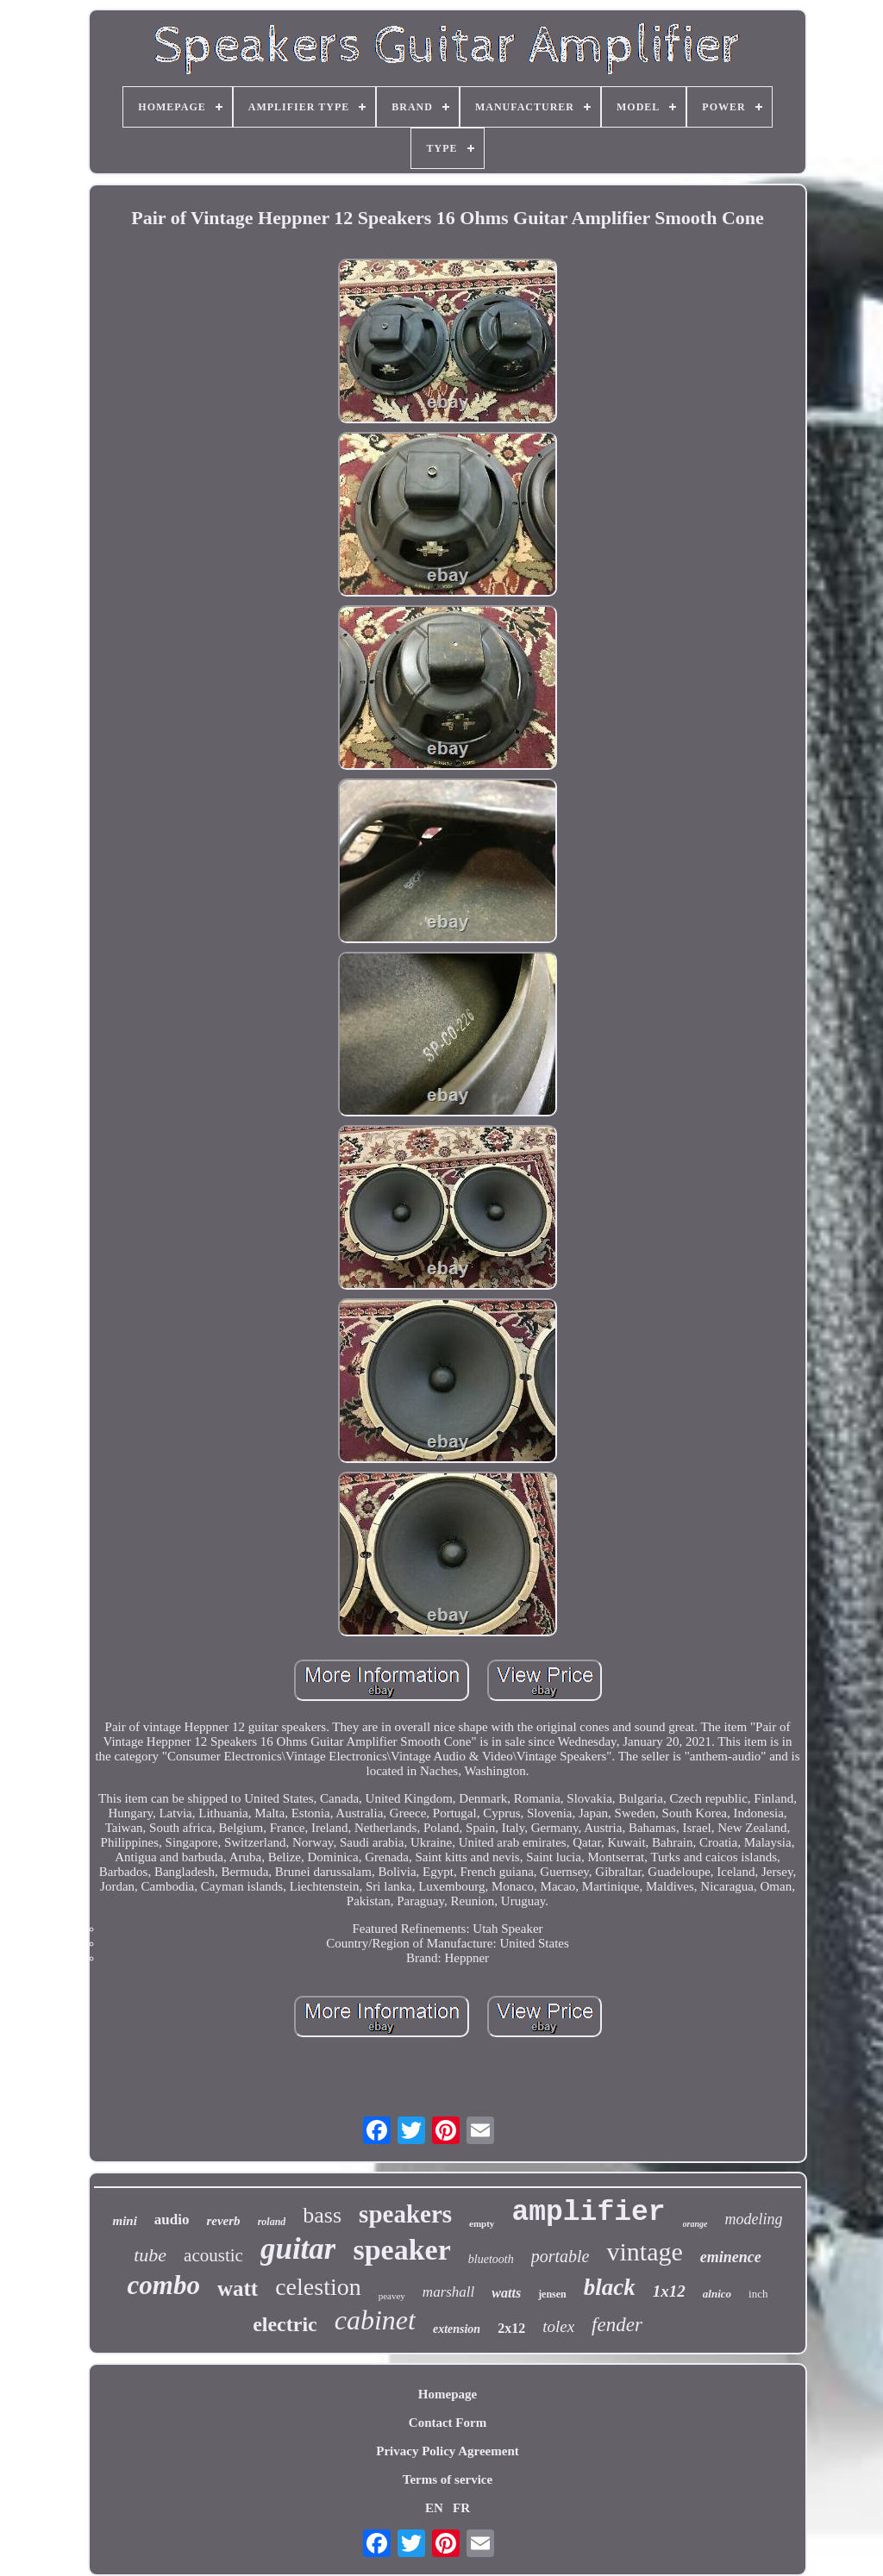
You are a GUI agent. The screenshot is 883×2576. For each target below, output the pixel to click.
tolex (558, 2326)
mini (124, 2221)
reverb (223, 2221)
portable (560, 2256)
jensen (552, 2294)
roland (272, 2222)
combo (164, 2285)
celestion (318, 2286)
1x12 (669, 2291)
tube (150, 2255)
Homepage (447, 2394)
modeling (754, 2219)
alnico (717, 2293)
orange (695, 2224)
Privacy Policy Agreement (447, 2451)
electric (285, 2324)
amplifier (588, 2213)
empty (481, 2223)
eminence (730, 2257)
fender (617, 2324)
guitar (298, 2249)
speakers (405, 2214)
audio (172, 2219)
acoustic (213, 2255)
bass (322, 2215)
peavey (392, 2296)
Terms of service (447, 2479)
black (610, 2287)
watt (237, 2288)
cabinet (375, 2319)
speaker (401, 2250)
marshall (448, 2292)
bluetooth (491, 2259)
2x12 (511, 2328)
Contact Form (447, 2422)
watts (506, 2292)
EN (434, 2508)
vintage (644, 2251)
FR (461, 2508)
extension (456, 2329)
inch (757, 2293)
